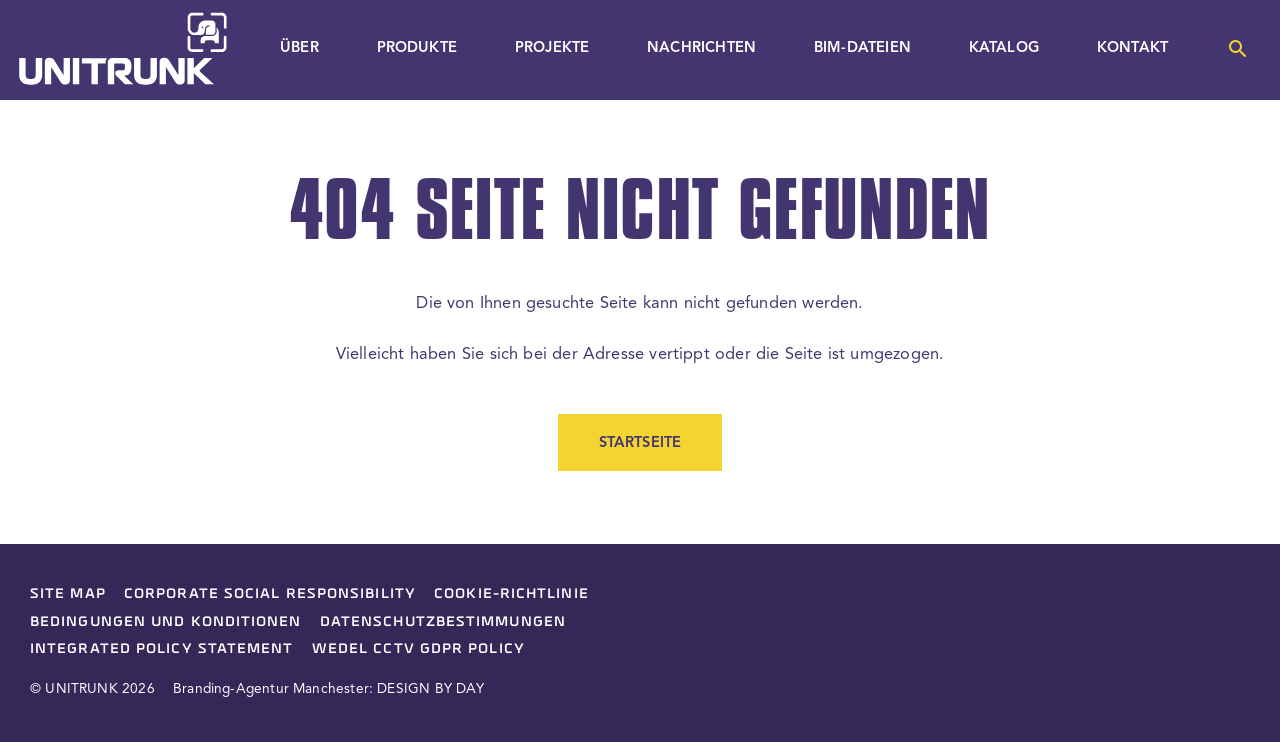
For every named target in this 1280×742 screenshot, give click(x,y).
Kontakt (1132, 48)
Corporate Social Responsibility (270, 593)
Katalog (1004, 48)
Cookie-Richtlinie (511, 593)
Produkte (417, 48)
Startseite (640, 443)
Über (299, 48)
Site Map (68, 593)
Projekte (552, 48)
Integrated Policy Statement (162, 648)
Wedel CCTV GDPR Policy (418, 648)
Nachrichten (701, 48)
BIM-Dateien (862, 48)
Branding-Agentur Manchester (271, 689)
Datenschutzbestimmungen (443, 621)
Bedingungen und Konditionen (166, 621)
